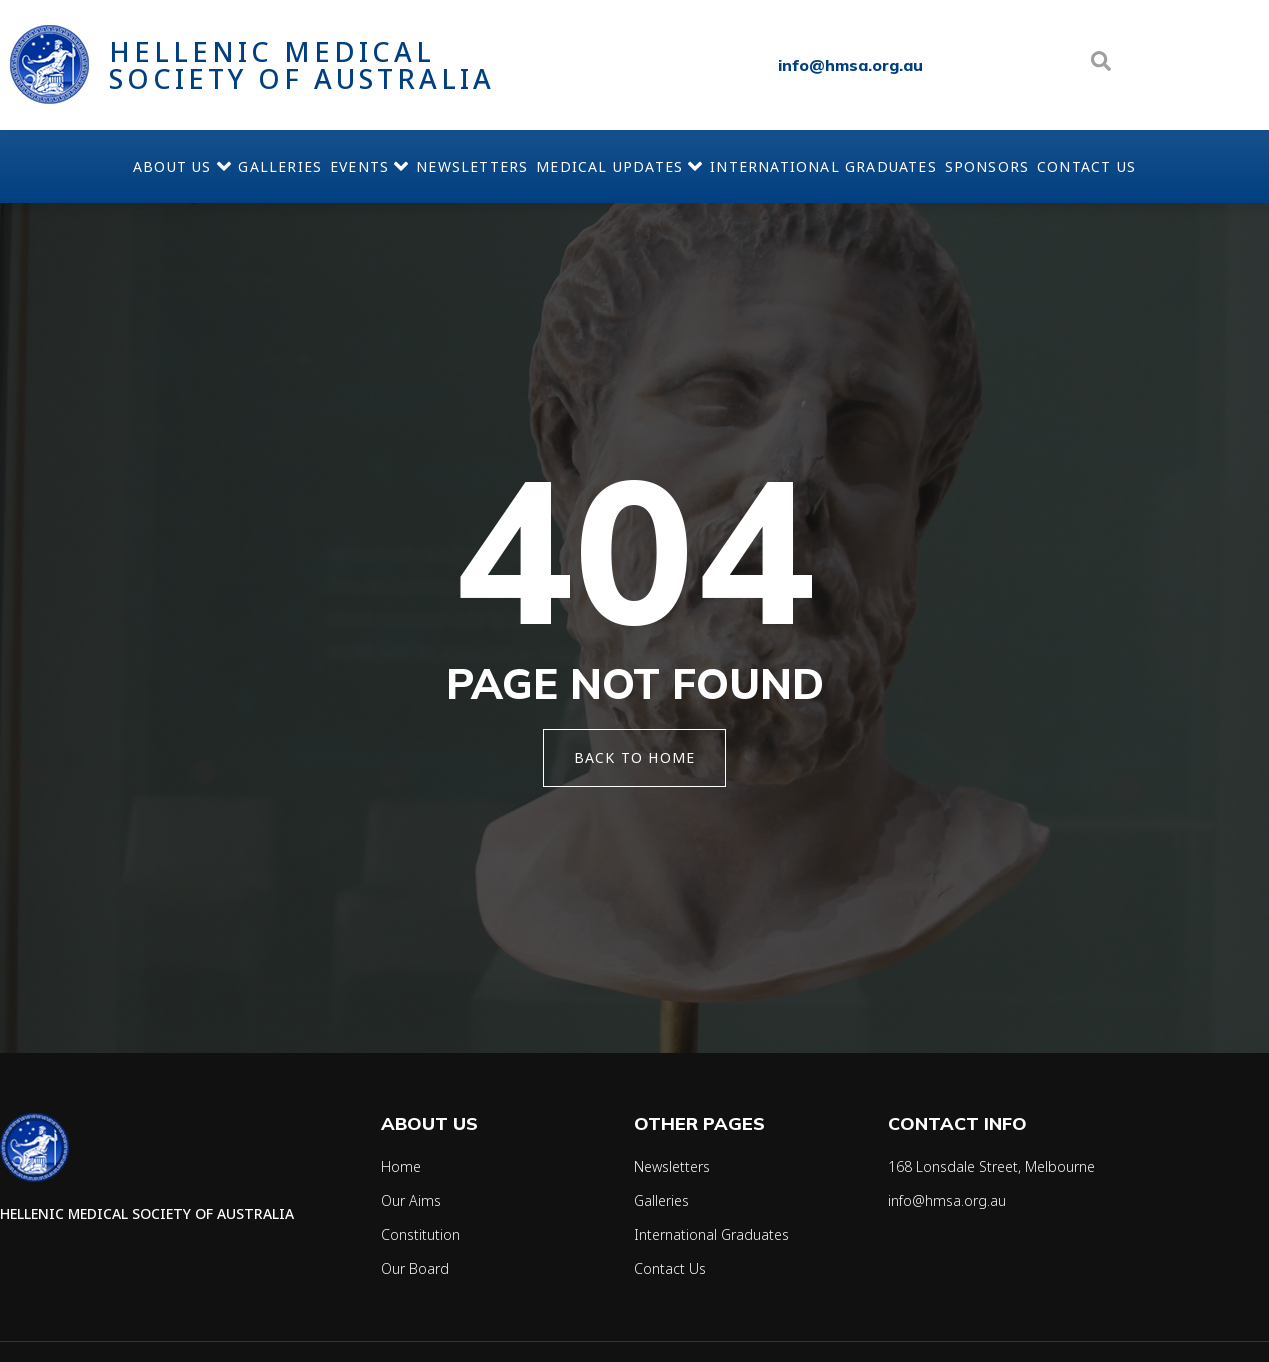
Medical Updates (635, 166)
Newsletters (456, 166)
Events (321, 166)
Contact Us (1199, 166)
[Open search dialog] (1101, 65)
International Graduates (871, 166)
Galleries (200, 166)
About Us (69, 166)
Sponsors (1067, 166)
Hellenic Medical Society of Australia (302, 65)
